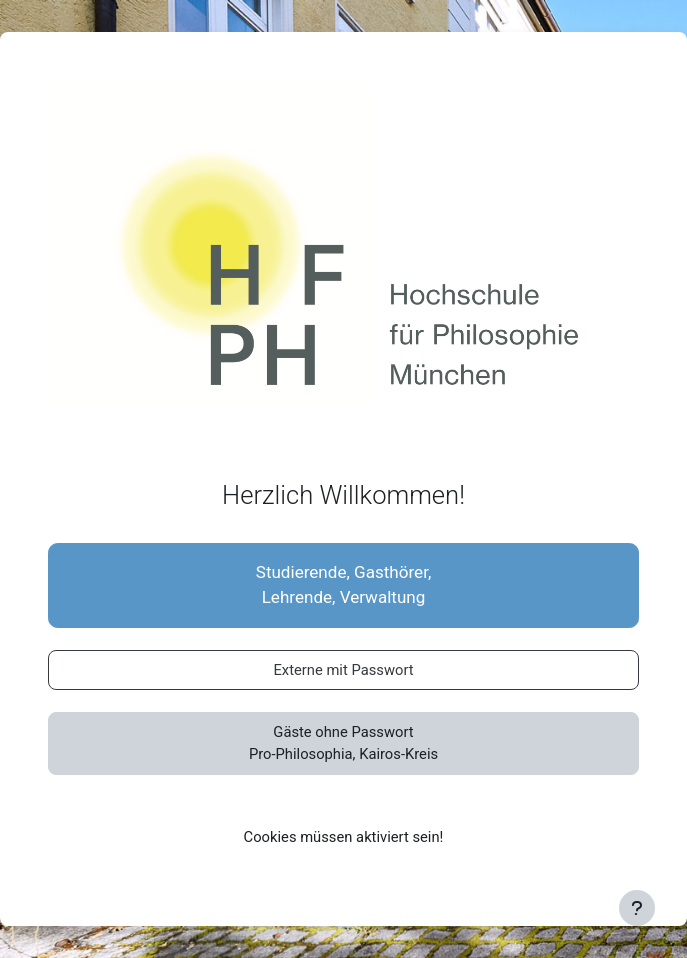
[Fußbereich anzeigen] (637, 908)
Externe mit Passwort (343, 670)
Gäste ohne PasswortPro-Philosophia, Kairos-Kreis (343, 743)
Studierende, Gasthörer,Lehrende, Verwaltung (344, 585)
